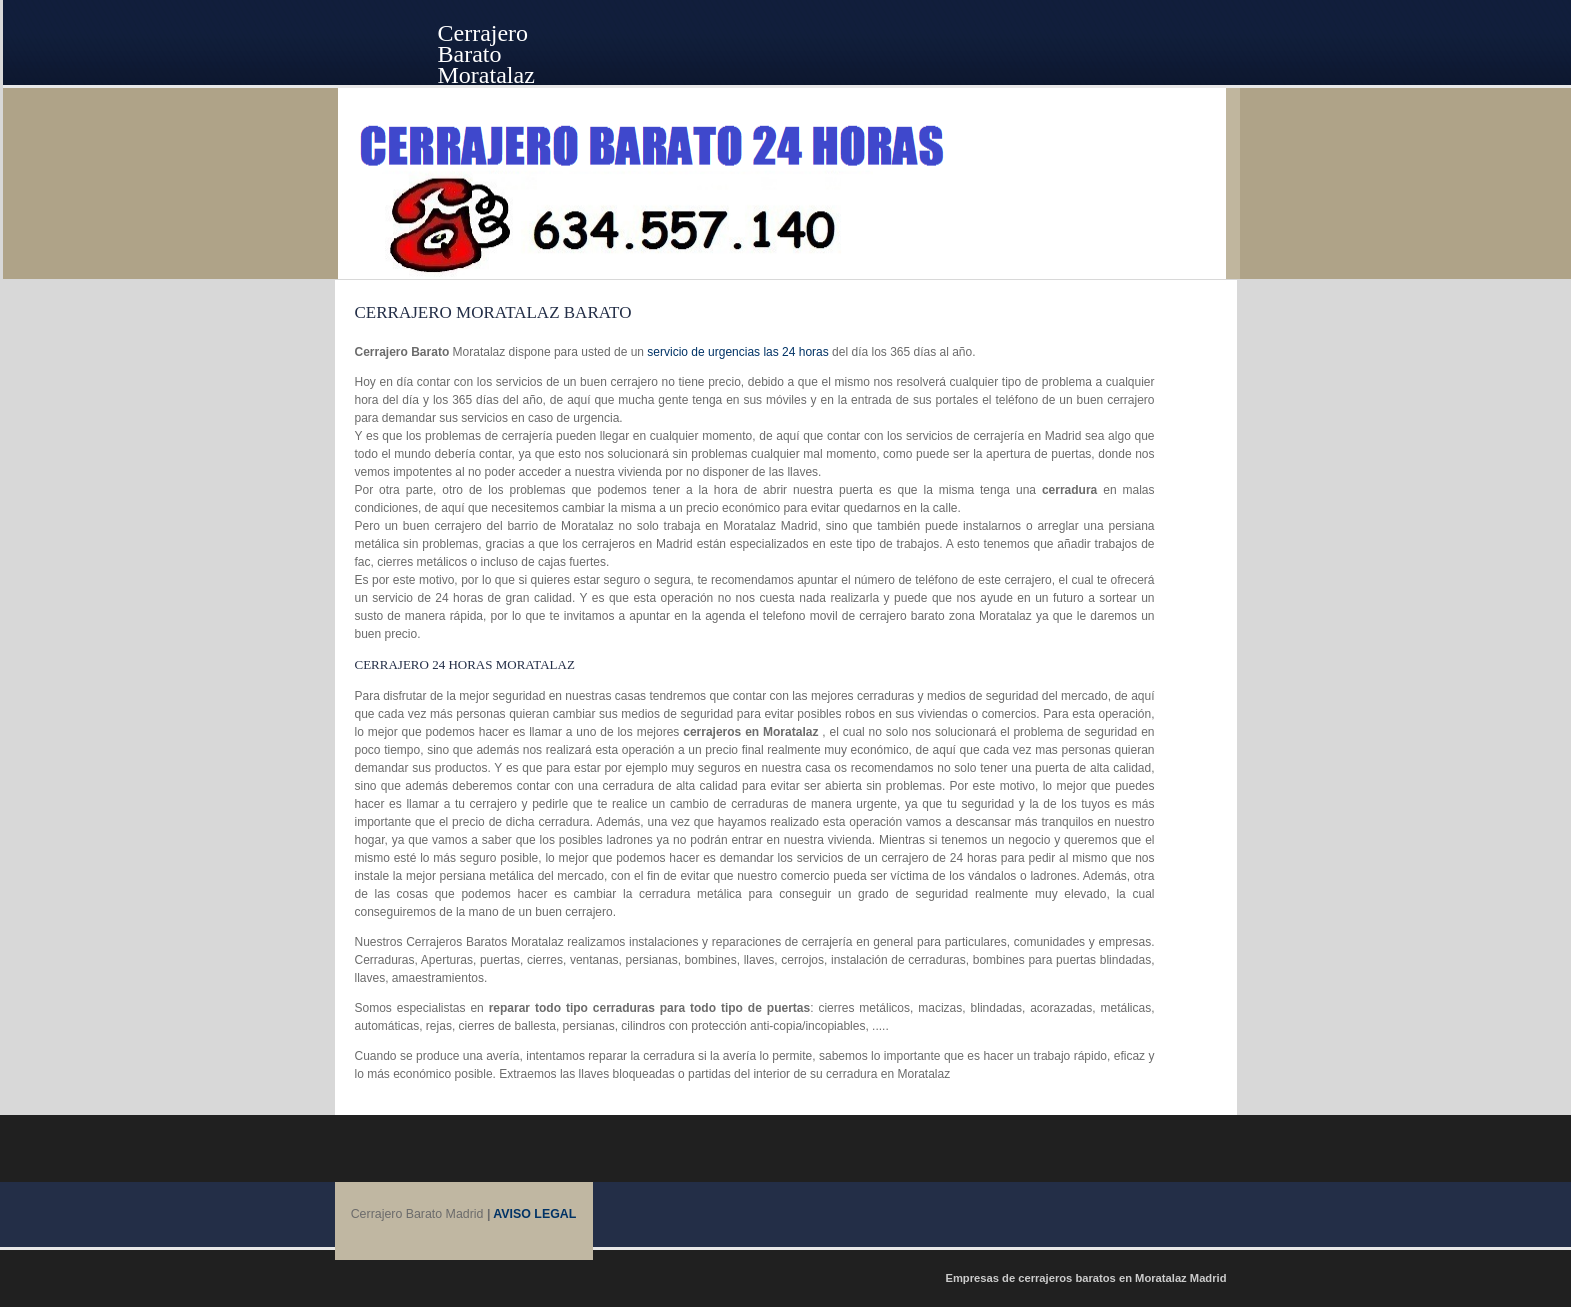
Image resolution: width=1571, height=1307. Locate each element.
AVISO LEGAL (534, 1214)
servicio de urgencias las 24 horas (737, 352)
